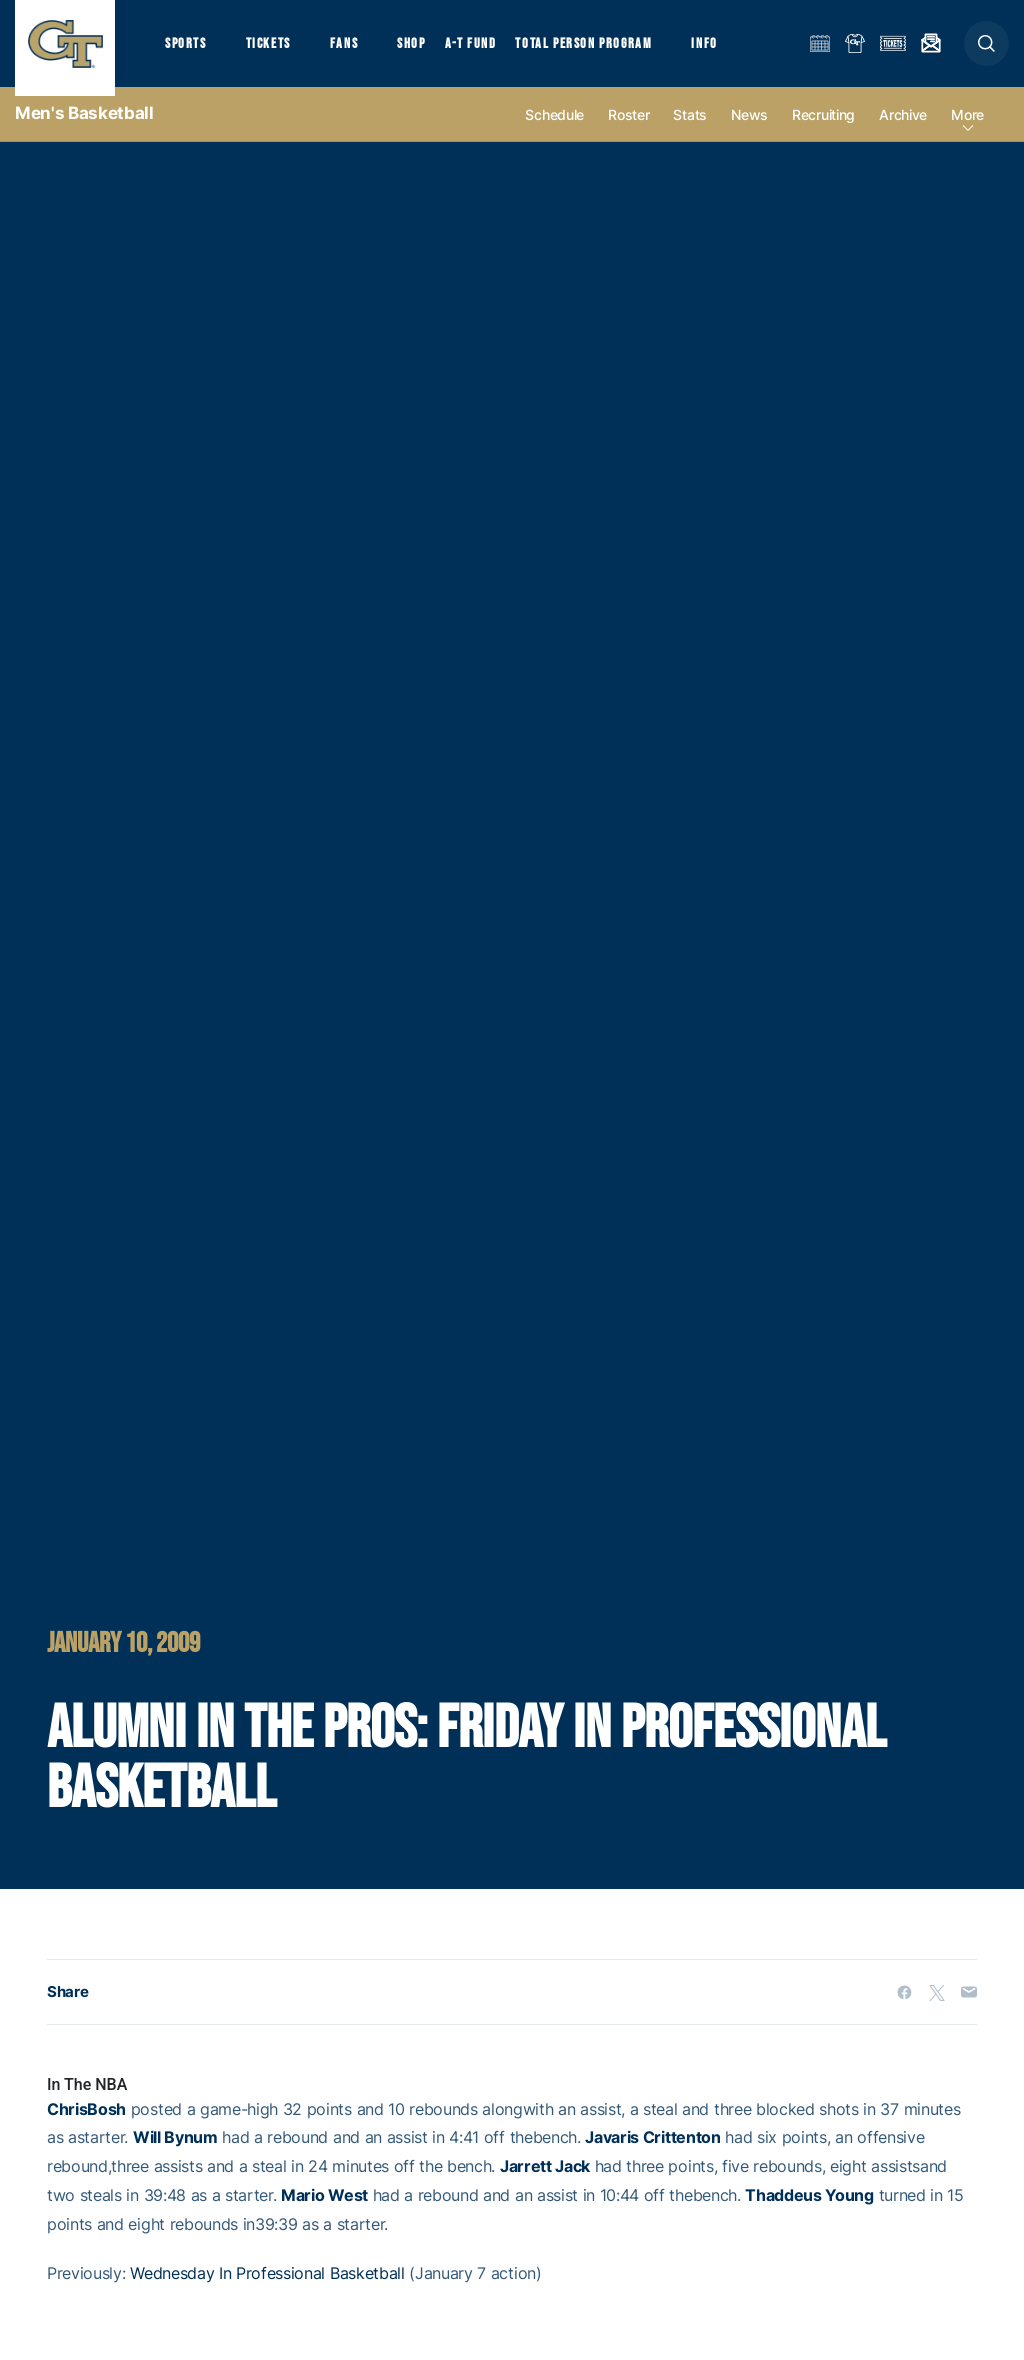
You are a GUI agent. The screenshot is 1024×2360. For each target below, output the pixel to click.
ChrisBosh (86, 2125)
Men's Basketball (84, 130)
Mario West (324, 2212)
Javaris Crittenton (652, 2154)
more (967, 131)
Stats (690, 131)
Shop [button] (430, 50)
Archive (903, 131)
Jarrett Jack (545, 2183)
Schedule (554, 131)
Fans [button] (357, 50)
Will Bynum (175, 2154)
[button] (986, 51)
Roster (628, 131)
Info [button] (732, 50)
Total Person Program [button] (605, 50)
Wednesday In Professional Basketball (267, 2289)
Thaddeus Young (809, 2212)
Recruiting (823, 131)
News (749, 131)
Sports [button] (187, 50)
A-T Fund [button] (491, 50)
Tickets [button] (276, 50)
